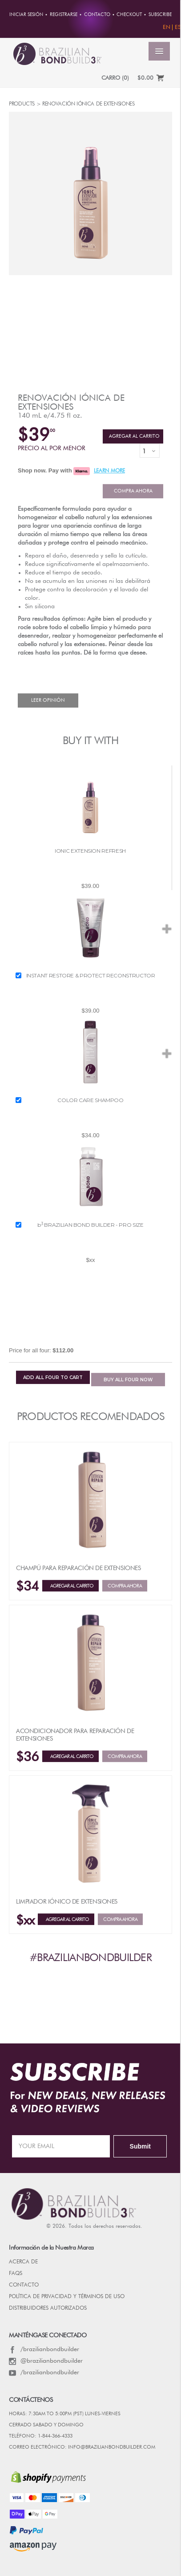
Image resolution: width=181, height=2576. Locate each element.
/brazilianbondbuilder (44, 2349)
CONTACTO (24, 2285)
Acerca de (23, 2262)
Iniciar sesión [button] (26, 14)
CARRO (115, 78)
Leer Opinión (48, 700)
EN (166, 27)
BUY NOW (128, 1380)
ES (178, 27)
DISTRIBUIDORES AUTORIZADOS (48, 2308)
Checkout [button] (129, 14)
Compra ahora (133, 490)
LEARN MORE (109, 471)
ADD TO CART (53, 1377)
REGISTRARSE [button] (63, 14)
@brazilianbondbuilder (46, 2361)
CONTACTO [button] (97, 14)
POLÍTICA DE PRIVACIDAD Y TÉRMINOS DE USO (67, 2296)
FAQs (15, 2273)
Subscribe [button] (160, 14)
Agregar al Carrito (133, 436)
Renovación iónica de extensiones (71, 402)
